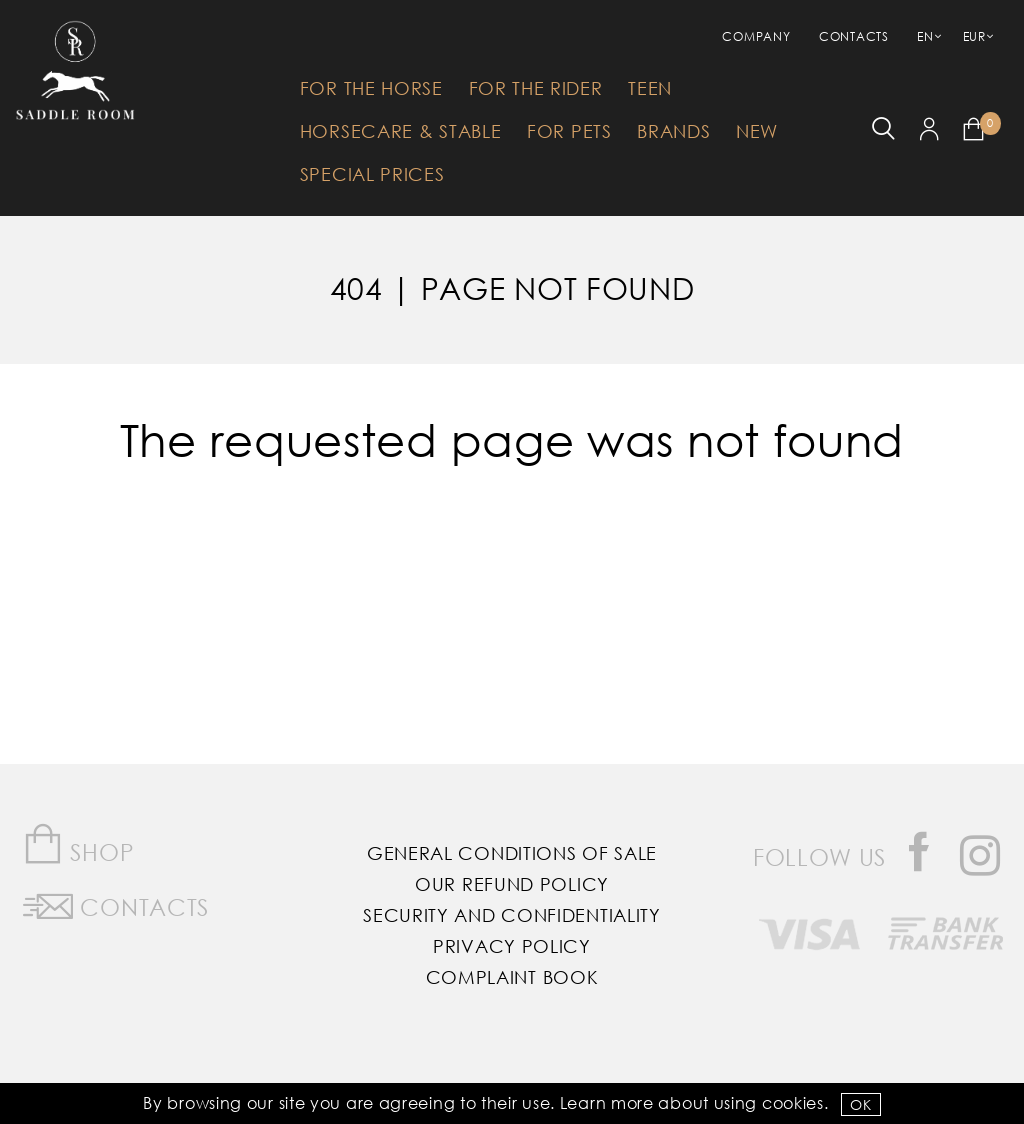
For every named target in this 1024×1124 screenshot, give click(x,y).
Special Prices (372, 174)
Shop (78, 844)
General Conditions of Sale (512, 853)
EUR (974, 36)
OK (860, 1104)
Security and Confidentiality (512, 915)
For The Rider (536, 88)
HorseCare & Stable (401, 131)
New (757, 131)
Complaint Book (512, 977)
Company (756, 36)
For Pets (569, 131)
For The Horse (371, 88)
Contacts (854, 36)
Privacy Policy (512, 946)
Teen (650, 88)
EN (925, 36)
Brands (673, 131)
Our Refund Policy (512, 884)
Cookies (793, 1102)
